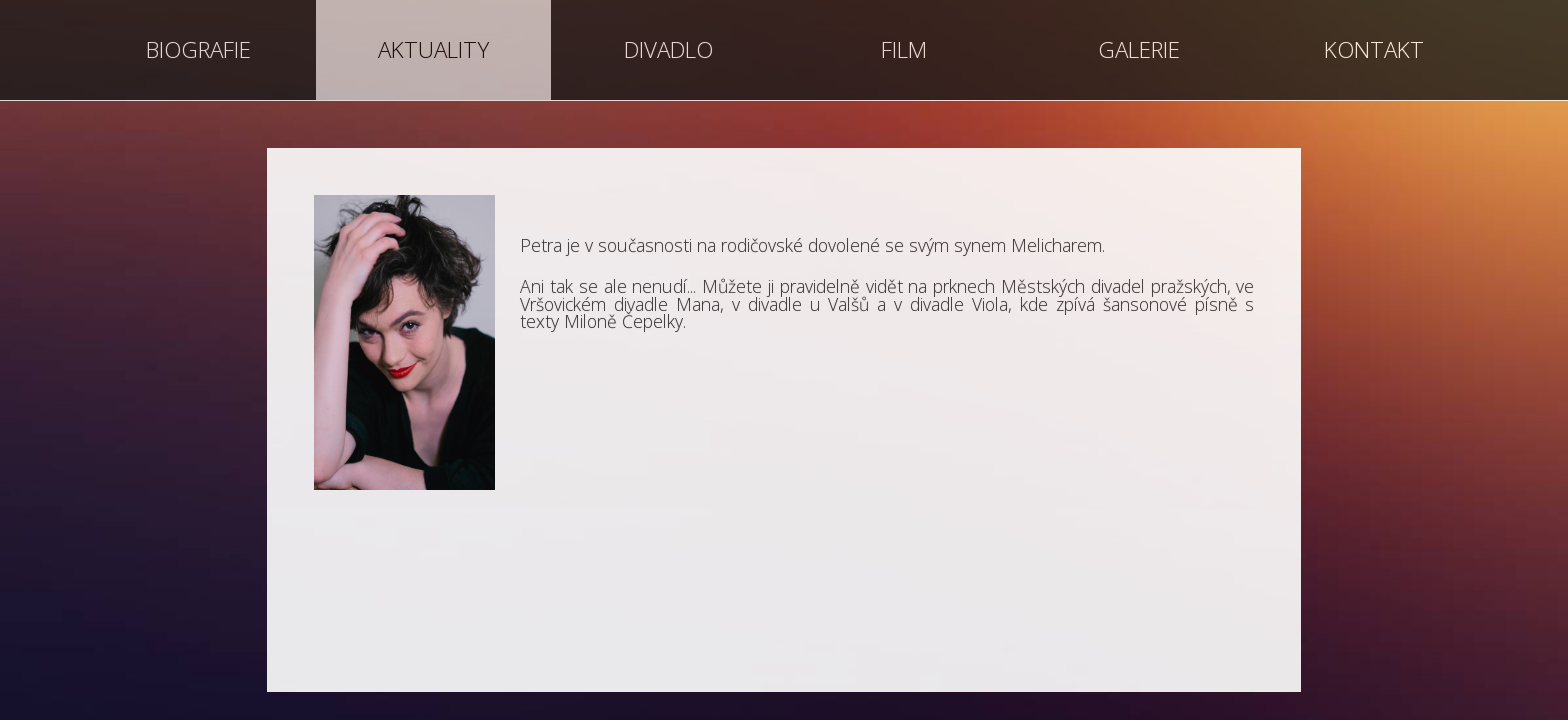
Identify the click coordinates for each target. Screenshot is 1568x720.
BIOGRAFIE (198, 49)
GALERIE (1139, 49)
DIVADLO (668, 49)
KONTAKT (1374, 49)
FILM (904, 49)
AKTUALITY (433, 49)
